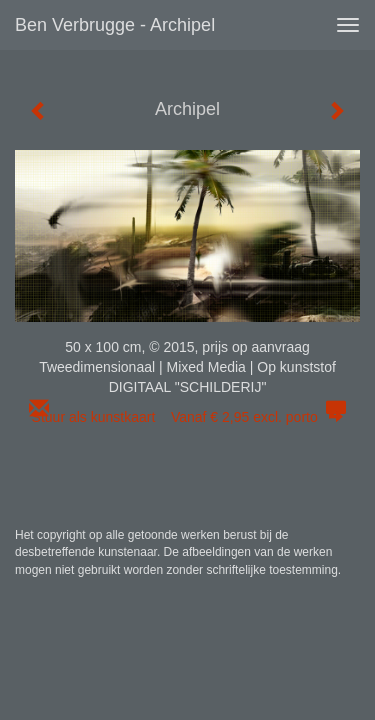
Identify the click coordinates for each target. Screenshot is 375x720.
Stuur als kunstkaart (188, 417)
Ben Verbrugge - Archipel (115, 25)
